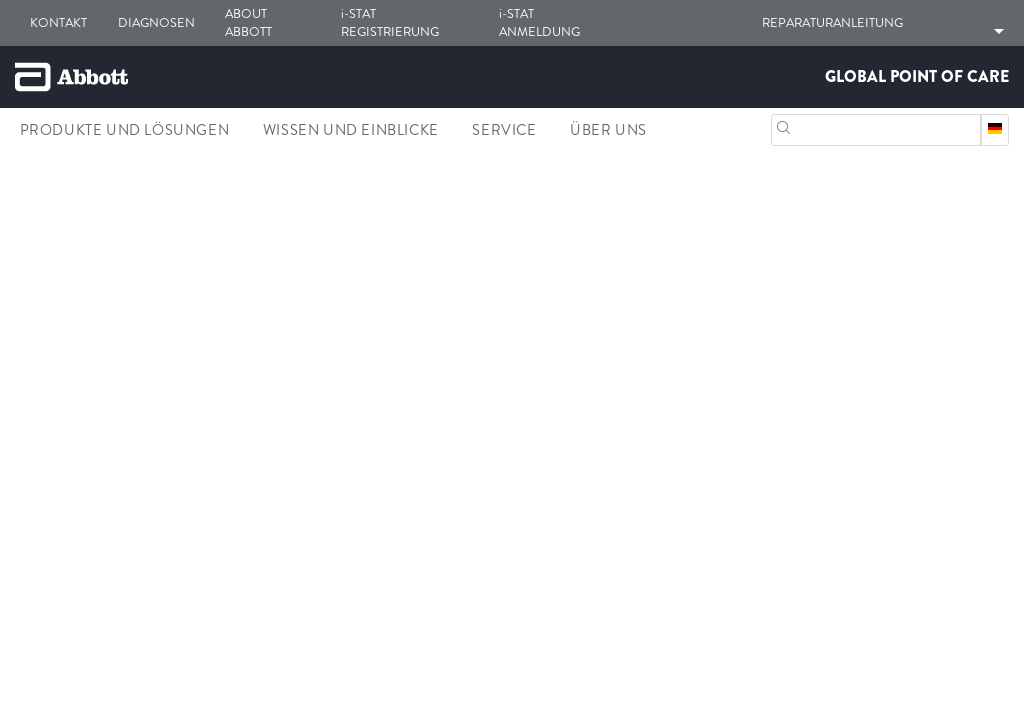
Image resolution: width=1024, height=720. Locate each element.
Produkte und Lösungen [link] (125, 130)
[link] (31, 223)
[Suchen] (783, 125)
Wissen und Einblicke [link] (351, 130)
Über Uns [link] (608, 130)
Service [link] (504, 130)
